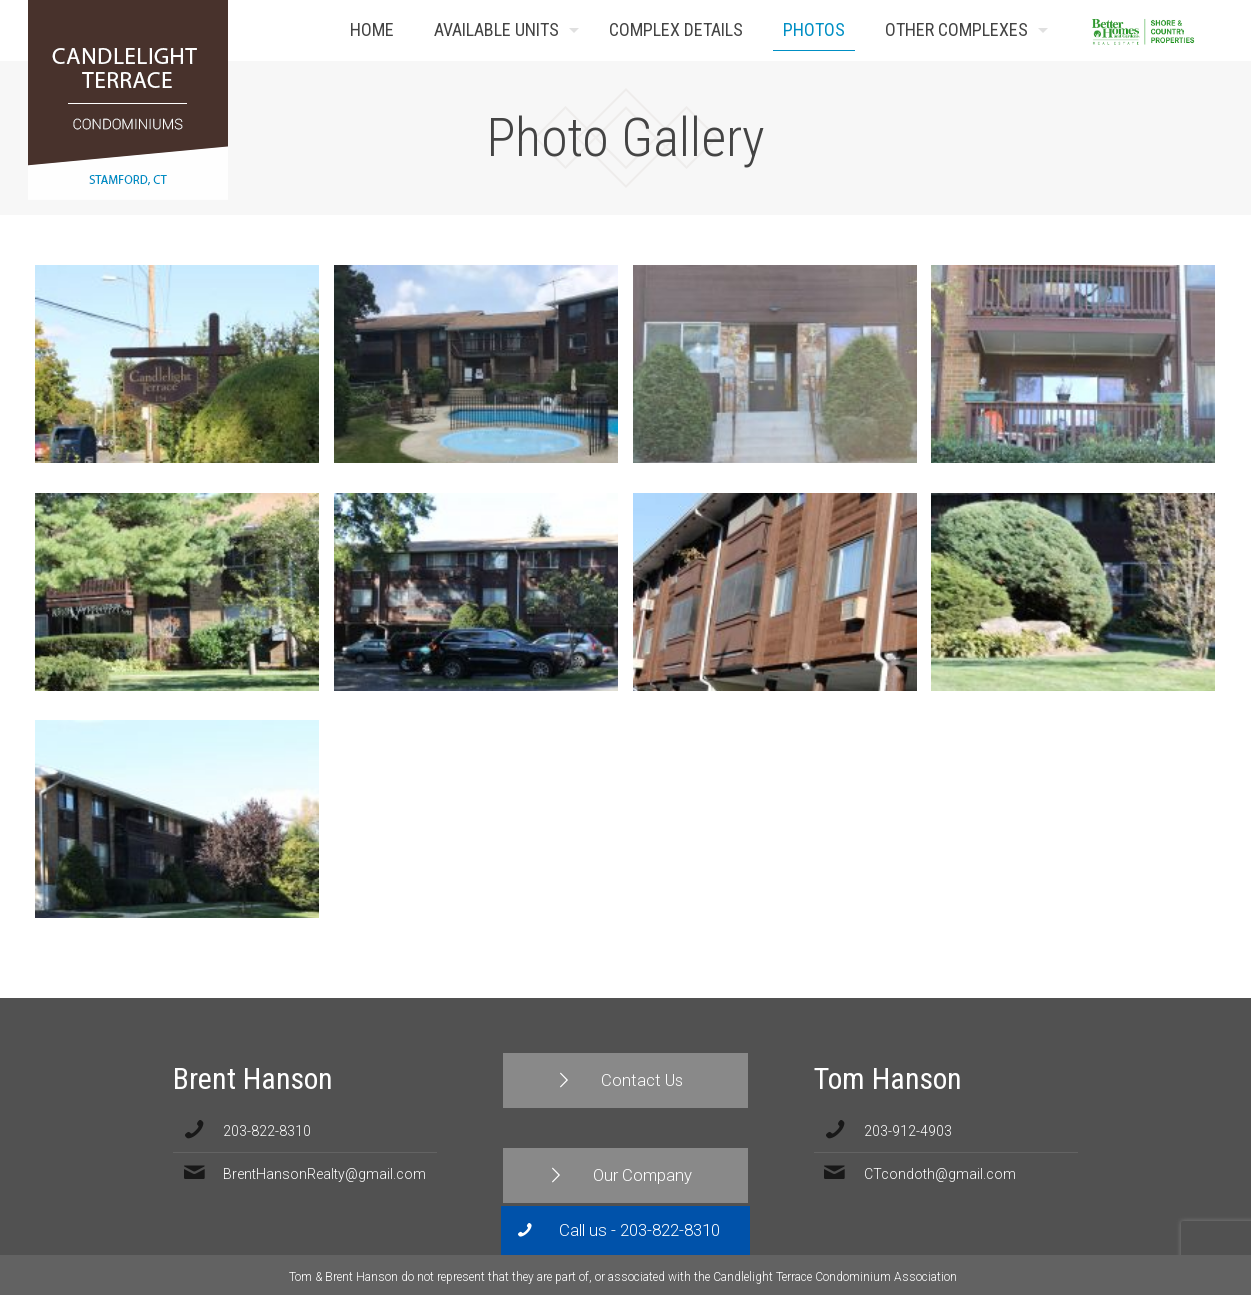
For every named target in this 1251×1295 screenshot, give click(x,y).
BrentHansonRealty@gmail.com (324, 1174)
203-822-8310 (267, 1131)
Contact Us (1193, 30)
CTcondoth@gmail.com (940, 1174)
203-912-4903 (908, 1131)
